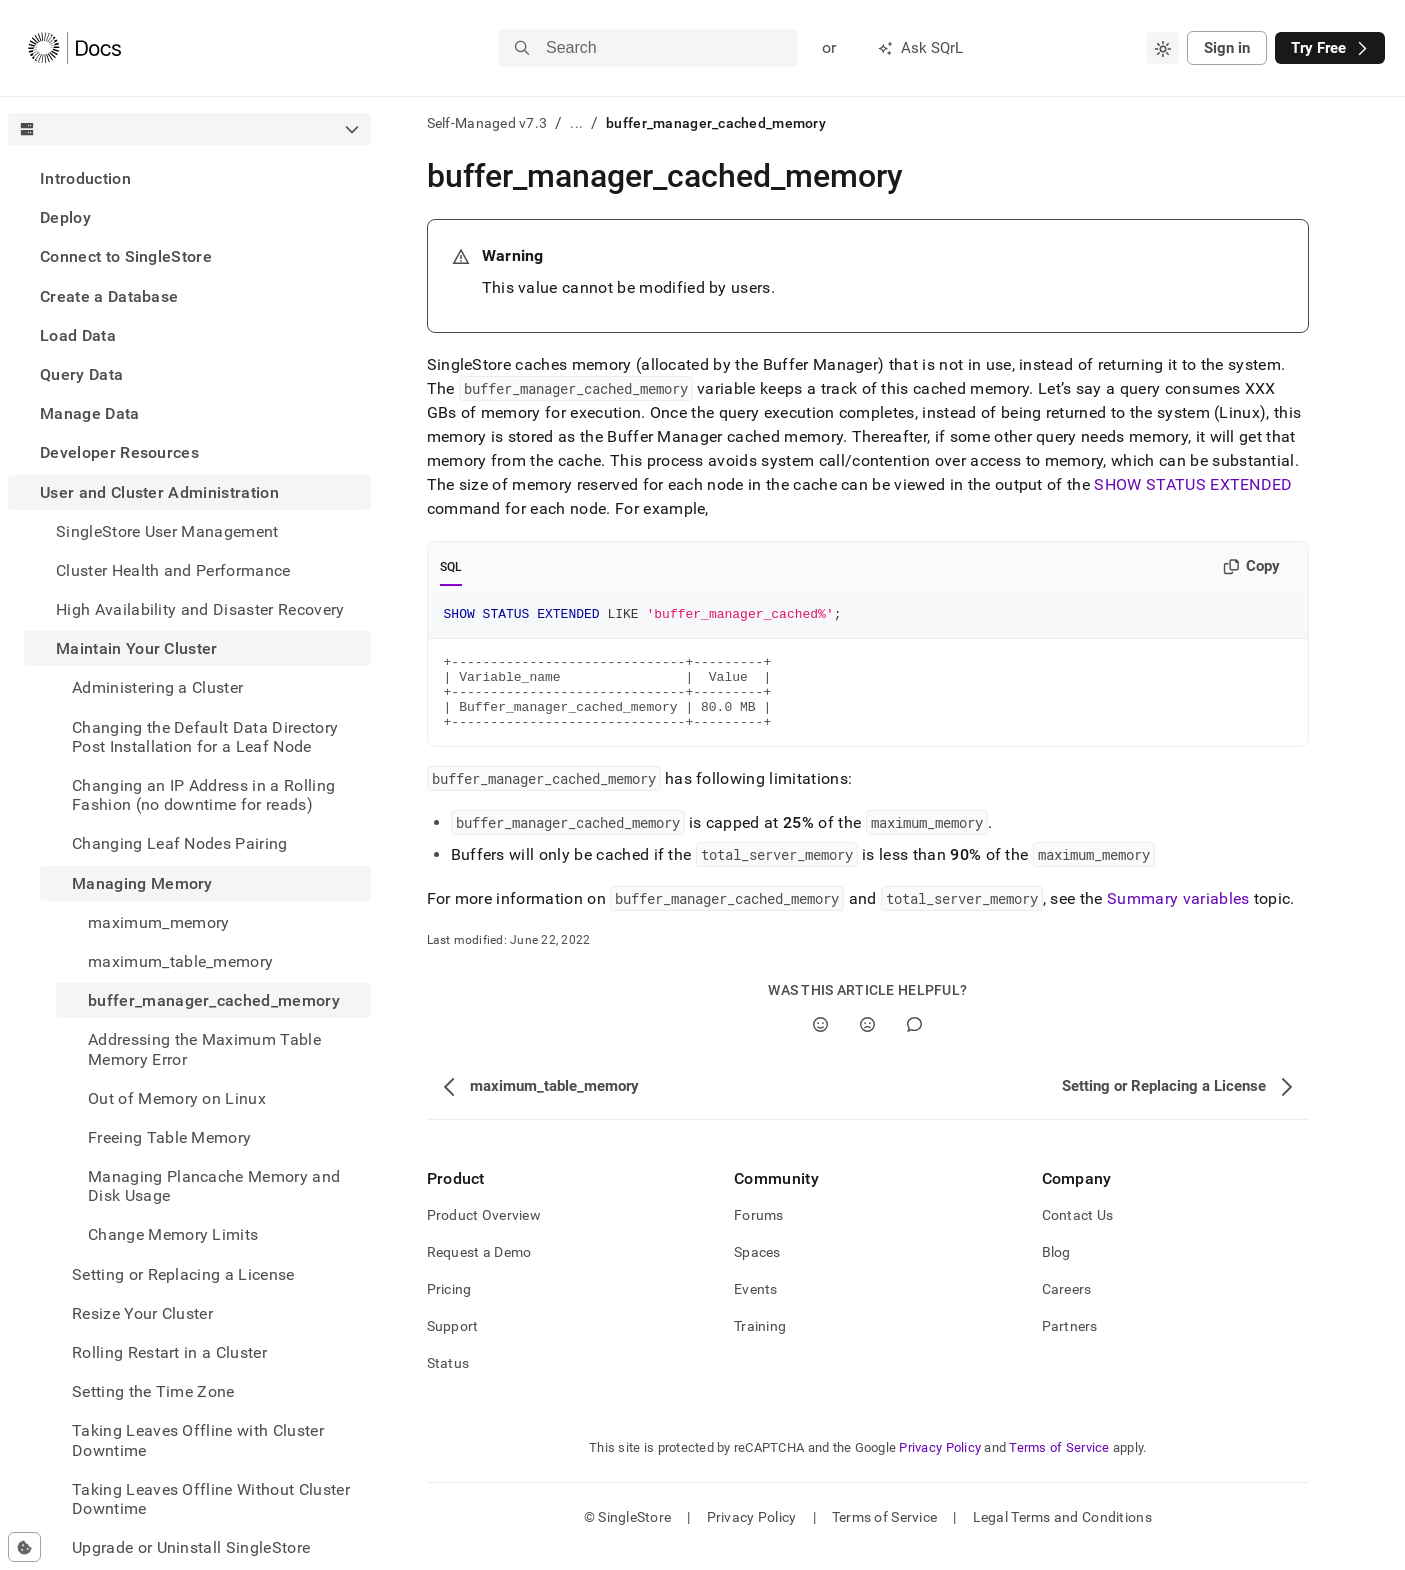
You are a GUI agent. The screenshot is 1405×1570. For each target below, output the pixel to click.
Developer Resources (119, 452)
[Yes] (820, 1042)
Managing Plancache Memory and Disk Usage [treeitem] (214, 1186)
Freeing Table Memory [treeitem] (169, 1137)
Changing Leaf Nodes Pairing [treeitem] (180, 843)
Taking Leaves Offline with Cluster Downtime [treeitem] (198, 1440)
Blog (1056, 1270)
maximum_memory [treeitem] (158, 922)
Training (760, 1344)
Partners (1070, 1344)
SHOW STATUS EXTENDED (1193, 484)
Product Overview (484, 1233)
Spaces (757, 1270)
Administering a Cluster (157, 687)
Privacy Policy (940, 1465)
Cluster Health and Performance (173, 570)
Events (756, 1307)
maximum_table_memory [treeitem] (180, 961)
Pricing (449, 1307)
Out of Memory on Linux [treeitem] (177, 1098)
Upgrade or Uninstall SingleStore (191, 1547)
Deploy (65, 217)
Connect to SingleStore (126, 256)
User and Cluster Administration (159, 492)
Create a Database (109, 296)
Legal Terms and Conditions (1062, 1535)
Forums (759, 1233)
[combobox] (1163, 48)
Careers (1067, 1307)
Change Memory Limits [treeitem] (173, 1234)
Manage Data (90, 413)
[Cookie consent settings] (24, 1547)
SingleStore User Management (167, 531)
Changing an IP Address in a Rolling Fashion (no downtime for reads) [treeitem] (203, 795)
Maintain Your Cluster (137, 648)
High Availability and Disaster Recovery (200, 609)
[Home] (74, 48)
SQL (451, 567)
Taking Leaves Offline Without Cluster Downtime (211, 1499)
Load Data (78, 335)
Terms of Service (1059, 1465)
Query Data (81, 374)
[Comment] (914, 1042)
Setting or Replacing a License (183, 1274)
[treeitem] (189, 178)
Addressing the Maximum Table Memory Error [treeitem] (204, 1049)
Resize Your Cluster (142, 1313)
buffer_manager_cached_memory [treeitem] (214, 1000)
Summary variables (1178, 916)
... (576, 123)
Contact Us (1078, 1233)
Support (453, 1344)
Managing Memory (142, 883)
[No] (867, 1042)
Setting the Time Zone (153, 1391)
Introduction (85, 178)
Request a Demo (479, 1270)
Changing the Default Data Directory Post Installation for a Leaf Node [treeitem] (205, 737)
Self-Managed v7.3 (487, 123)
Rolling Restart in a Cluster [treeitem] (169, 1352)
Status (448, 1381)
